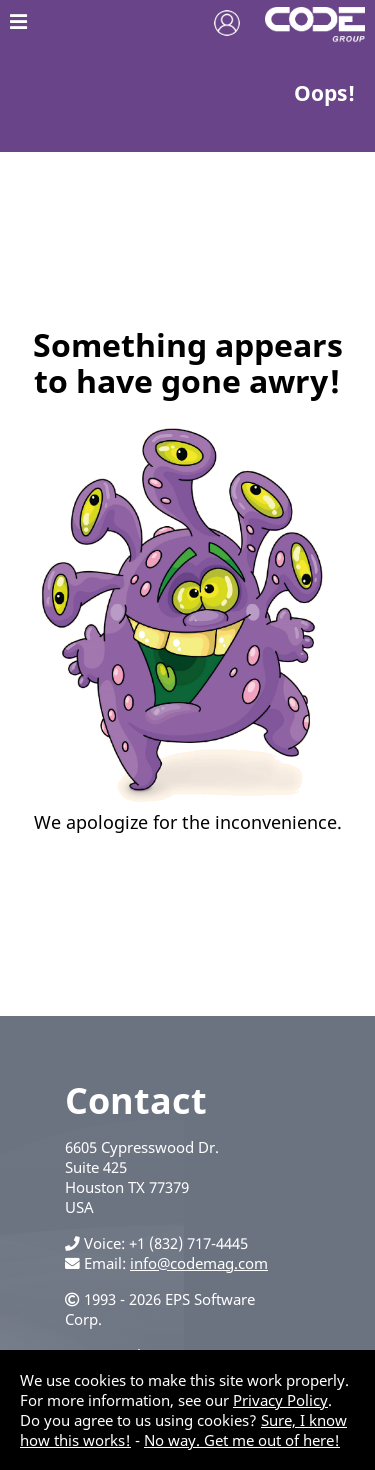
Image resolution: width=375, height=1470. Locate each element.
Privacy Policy (280, 1400)
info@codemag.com (199, 1263)
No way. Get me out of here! (242, 1440)
